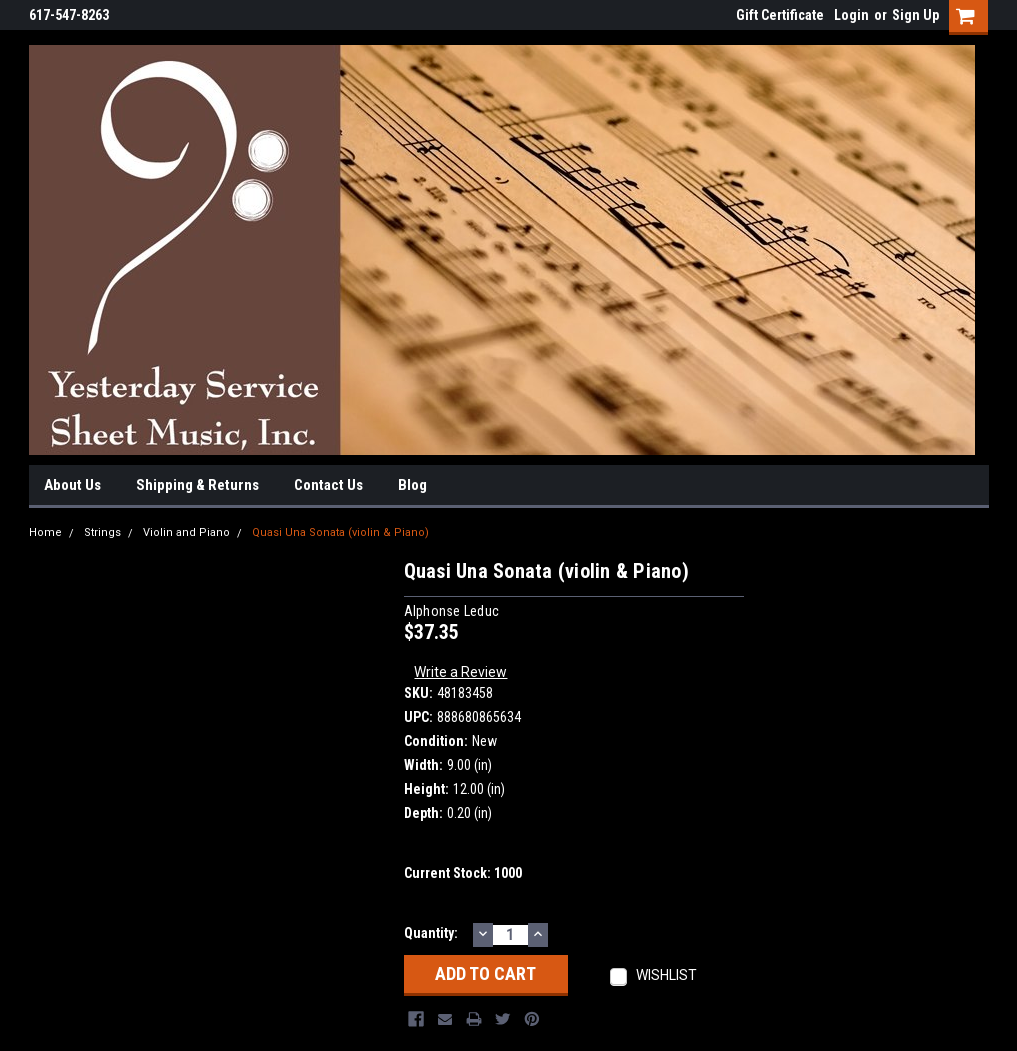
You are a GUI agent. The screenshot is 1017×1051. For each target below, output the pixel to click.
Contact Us (328, 485)
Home (45, 532)
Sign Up (915, 15)
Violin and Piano (186, 532)
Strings (102, 532)
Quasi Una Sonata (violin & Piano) (340, 532)
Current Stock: (463, 873)
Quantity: (431, 933)
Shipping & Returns (197, 485)
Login (851, 15)
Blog (412, 485)
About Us (72, 485)
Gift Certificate (780, 15)
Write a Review (460, 672)
